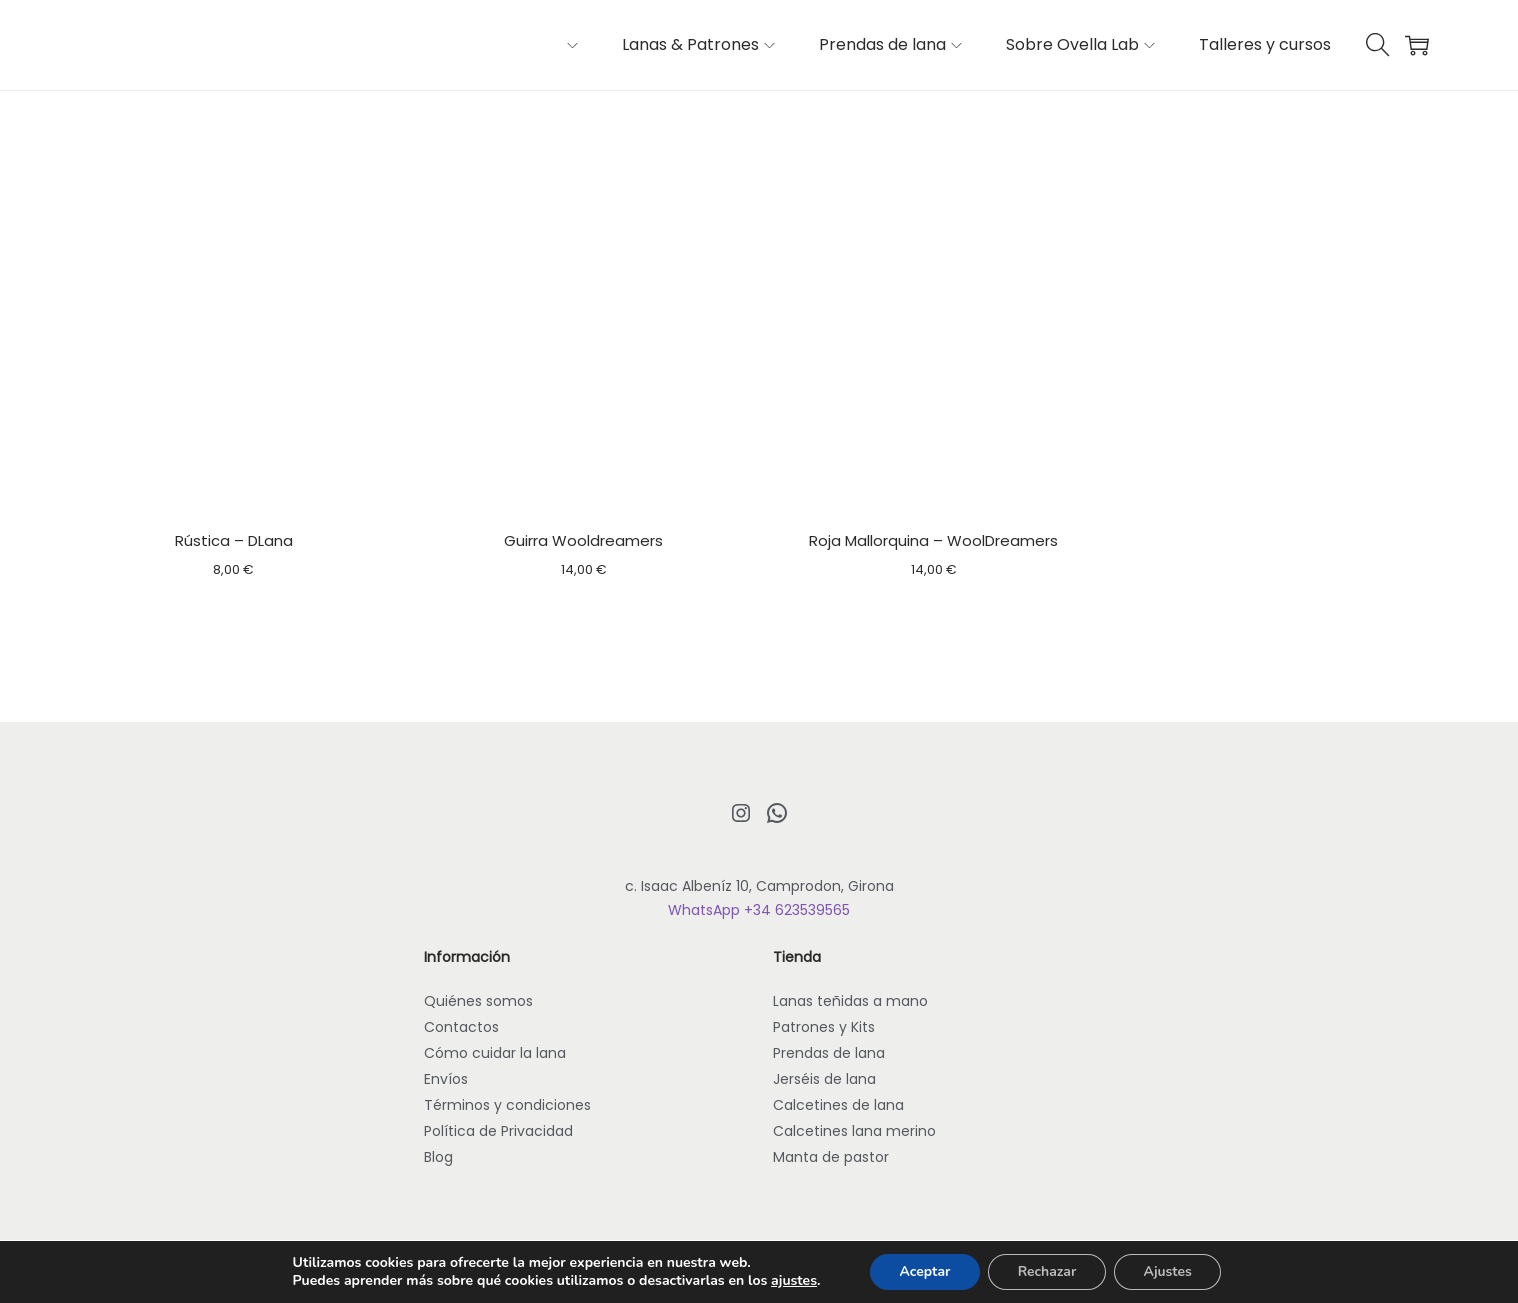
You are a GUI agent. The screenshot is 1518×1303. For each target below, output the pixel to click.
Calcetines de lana (838, 1105)
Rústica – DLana (234, 540)
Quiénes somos (478, 1001)
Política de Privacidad (498, 1131)
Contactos (461, 1027)
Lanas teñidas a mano (850, 1001)
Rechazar (1046, 1271)
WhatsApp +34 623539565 (759, 910)
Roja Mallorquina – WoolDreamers (933, 540)
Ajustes (1169, 1271)
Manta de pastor (831, 1157)
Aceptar (923, 1271)
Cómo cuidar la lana (495, 1053)
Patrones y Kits (824, 1027)
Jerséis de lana (824, 1079)
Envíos (446, 1079)
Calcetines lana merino (854, 1131)
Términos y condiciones (507, 1105)
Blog (438, 1157)
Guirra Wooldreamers (583, 540)
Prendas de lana (829, 1053)
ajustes (792, 1281)
